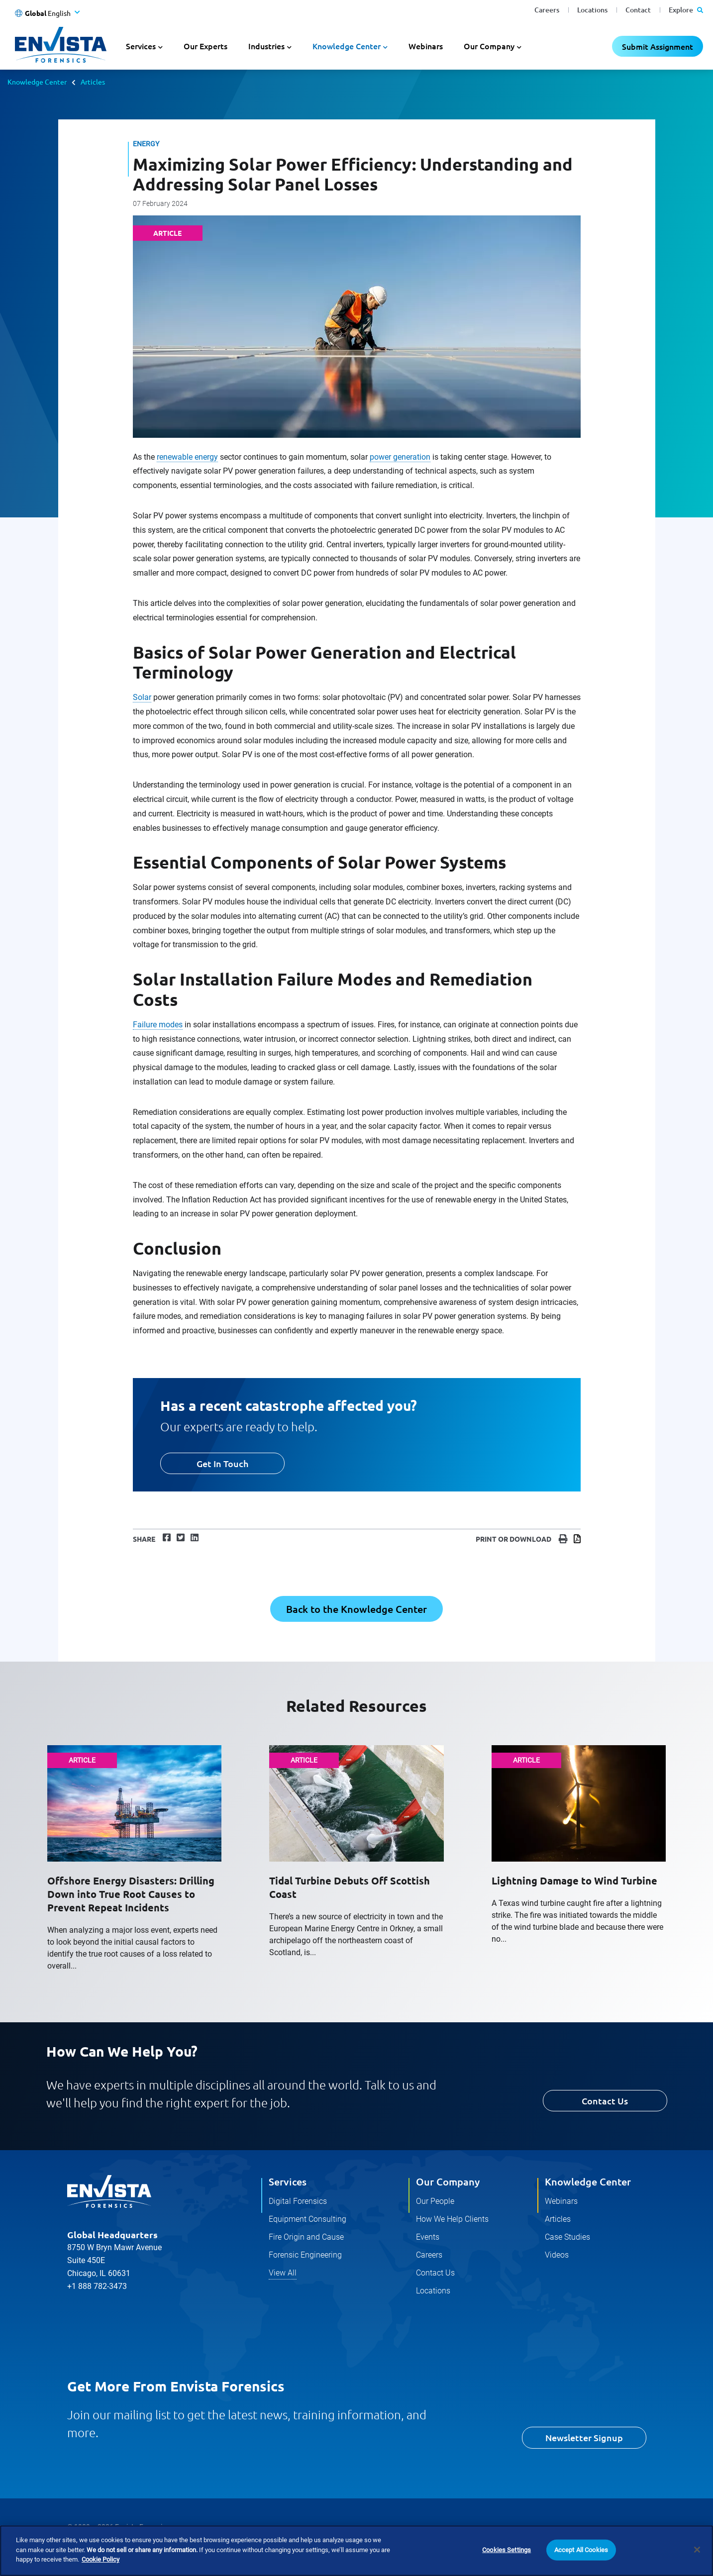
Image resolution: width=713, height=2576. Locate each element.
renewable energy (187, 457)
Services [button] (141, 45)
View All (283, 2273)
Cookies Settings (506, 2550)
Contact (638, 9)
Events (427, 2237)
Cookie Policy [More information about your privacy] (100, 2560)
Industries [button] (266, 45)
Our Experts (205, 45)
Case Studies (567, 2237)
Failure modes (158, 1024)
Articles (93, 81)
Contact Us (605, 2100)
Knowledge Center (37, 81)
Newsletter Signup (584, 2437)
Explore (686, 9)
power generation (400, 457)
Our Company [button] (489, 45)
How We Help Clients (452, 2219)
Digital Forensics (298, 2201)
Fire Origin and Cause (306, 2237)
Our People (435, 2201)
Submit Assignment (657, 46)
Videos (557, 2255)
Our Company (448, 2181)
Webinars (425, 45)
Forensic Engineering (305, 2255)
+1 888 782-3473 (97, 2286)
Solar (142, 697)
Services (287, 2181)
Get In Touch (222, 1463)
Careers (546, 9)
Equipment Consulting (307, 2219)
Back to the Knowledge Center (356, 1608)
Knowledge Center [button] (346, 45)
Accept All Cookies (581, 2550)
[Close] (697, 2550)
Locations (592, 9)
